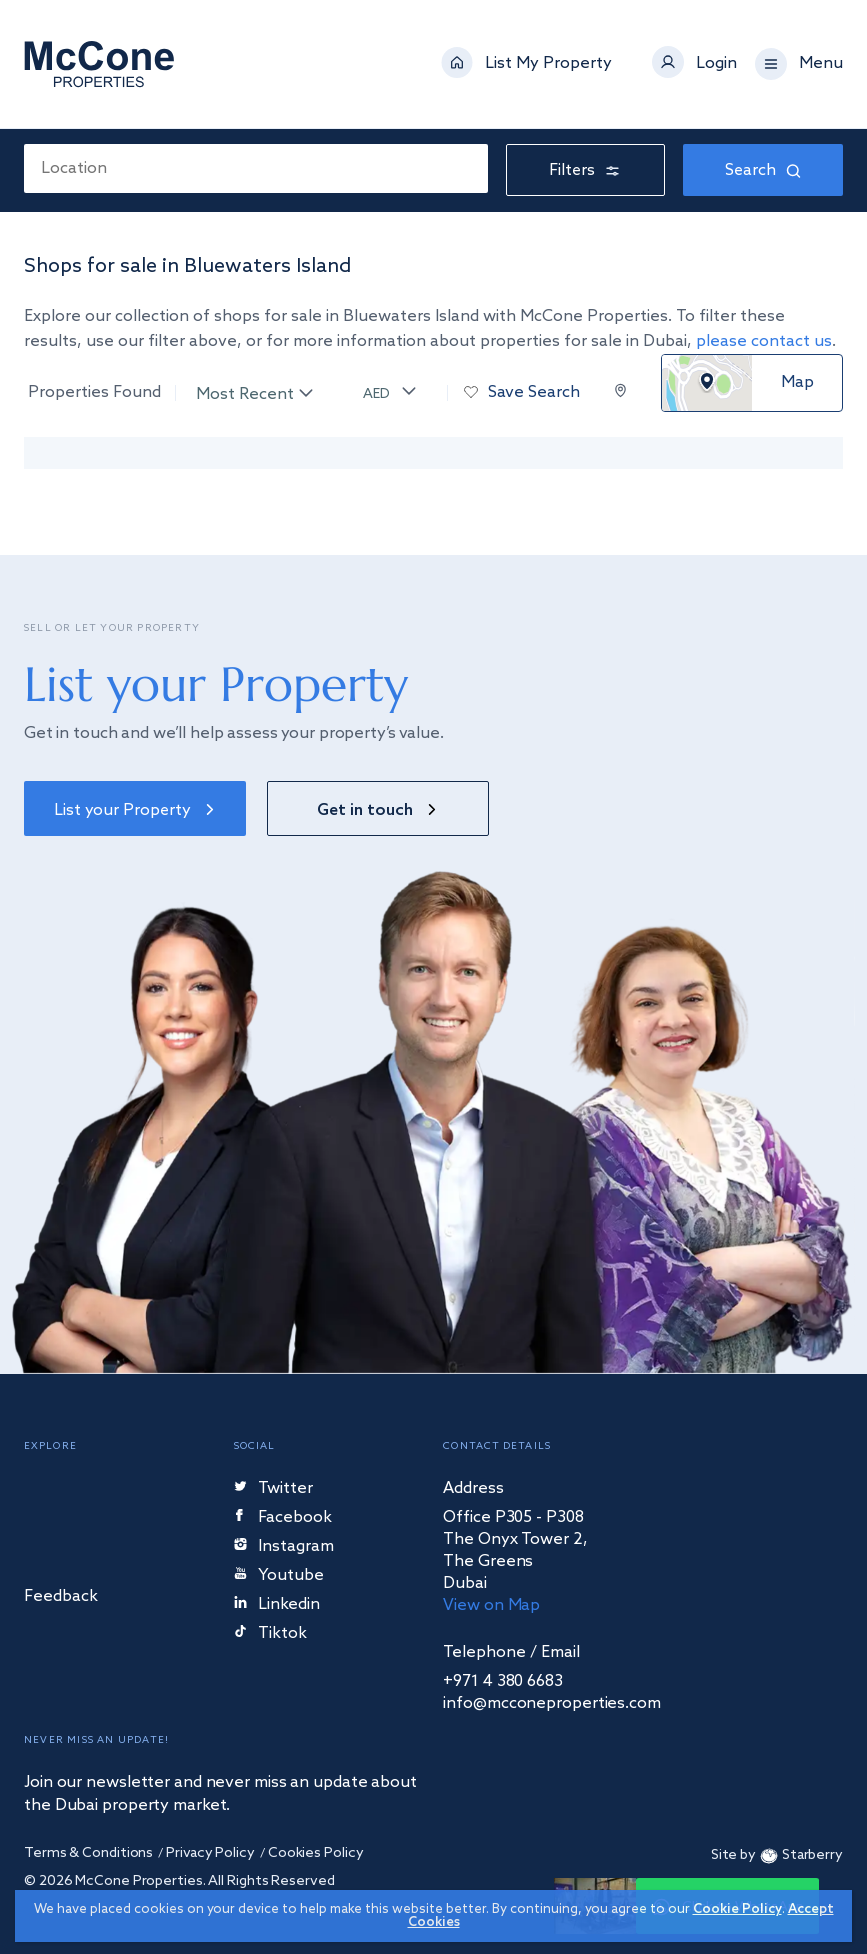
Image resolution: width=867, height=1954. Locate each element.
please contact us (764, 341)
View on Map (491, 1605)
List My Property (548, 64)
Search (763, 170)
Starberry (799, 1856)
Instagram (284, 1547)
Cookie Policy (737, 1909)
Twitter (273, 1489)
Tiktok (270, 1634)
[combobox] (256, 168)
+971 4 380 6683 (503, 1682)
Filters (585, 170)
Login (716, 64)
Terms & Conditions (88, 1853)
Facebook (284, 1518)
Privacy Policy (210, 1853)
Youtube (279, 1576)
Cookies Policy (316, 1853)
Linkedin (277, 1605)
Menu (821, 64)
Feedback (61, 1597)
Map (797, 383)
